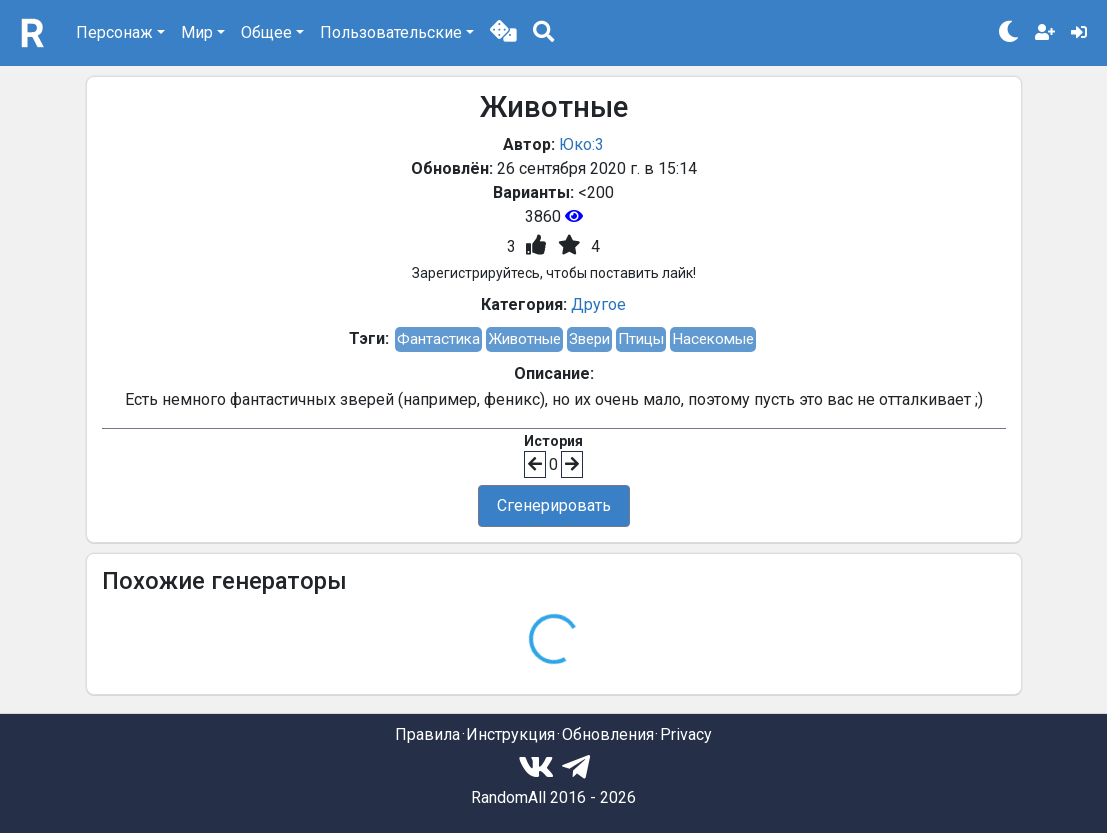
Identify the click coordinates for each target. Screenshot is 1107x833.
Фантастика (438, 339)
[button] (503, 33)
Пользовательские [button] (391, 32)
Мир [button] (197, 32)
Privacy (686, 734)
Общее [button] (266, 32)
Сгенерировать (554, 505)
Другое (598, 304)
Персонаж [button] (114, 32)
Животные (524, 339)
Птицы (641, 339)
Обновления (608, 734)
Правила (427, 734)
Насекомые (713, 339)
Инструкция (510, 734)
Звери (589, 339)
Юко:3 (581, 144)
